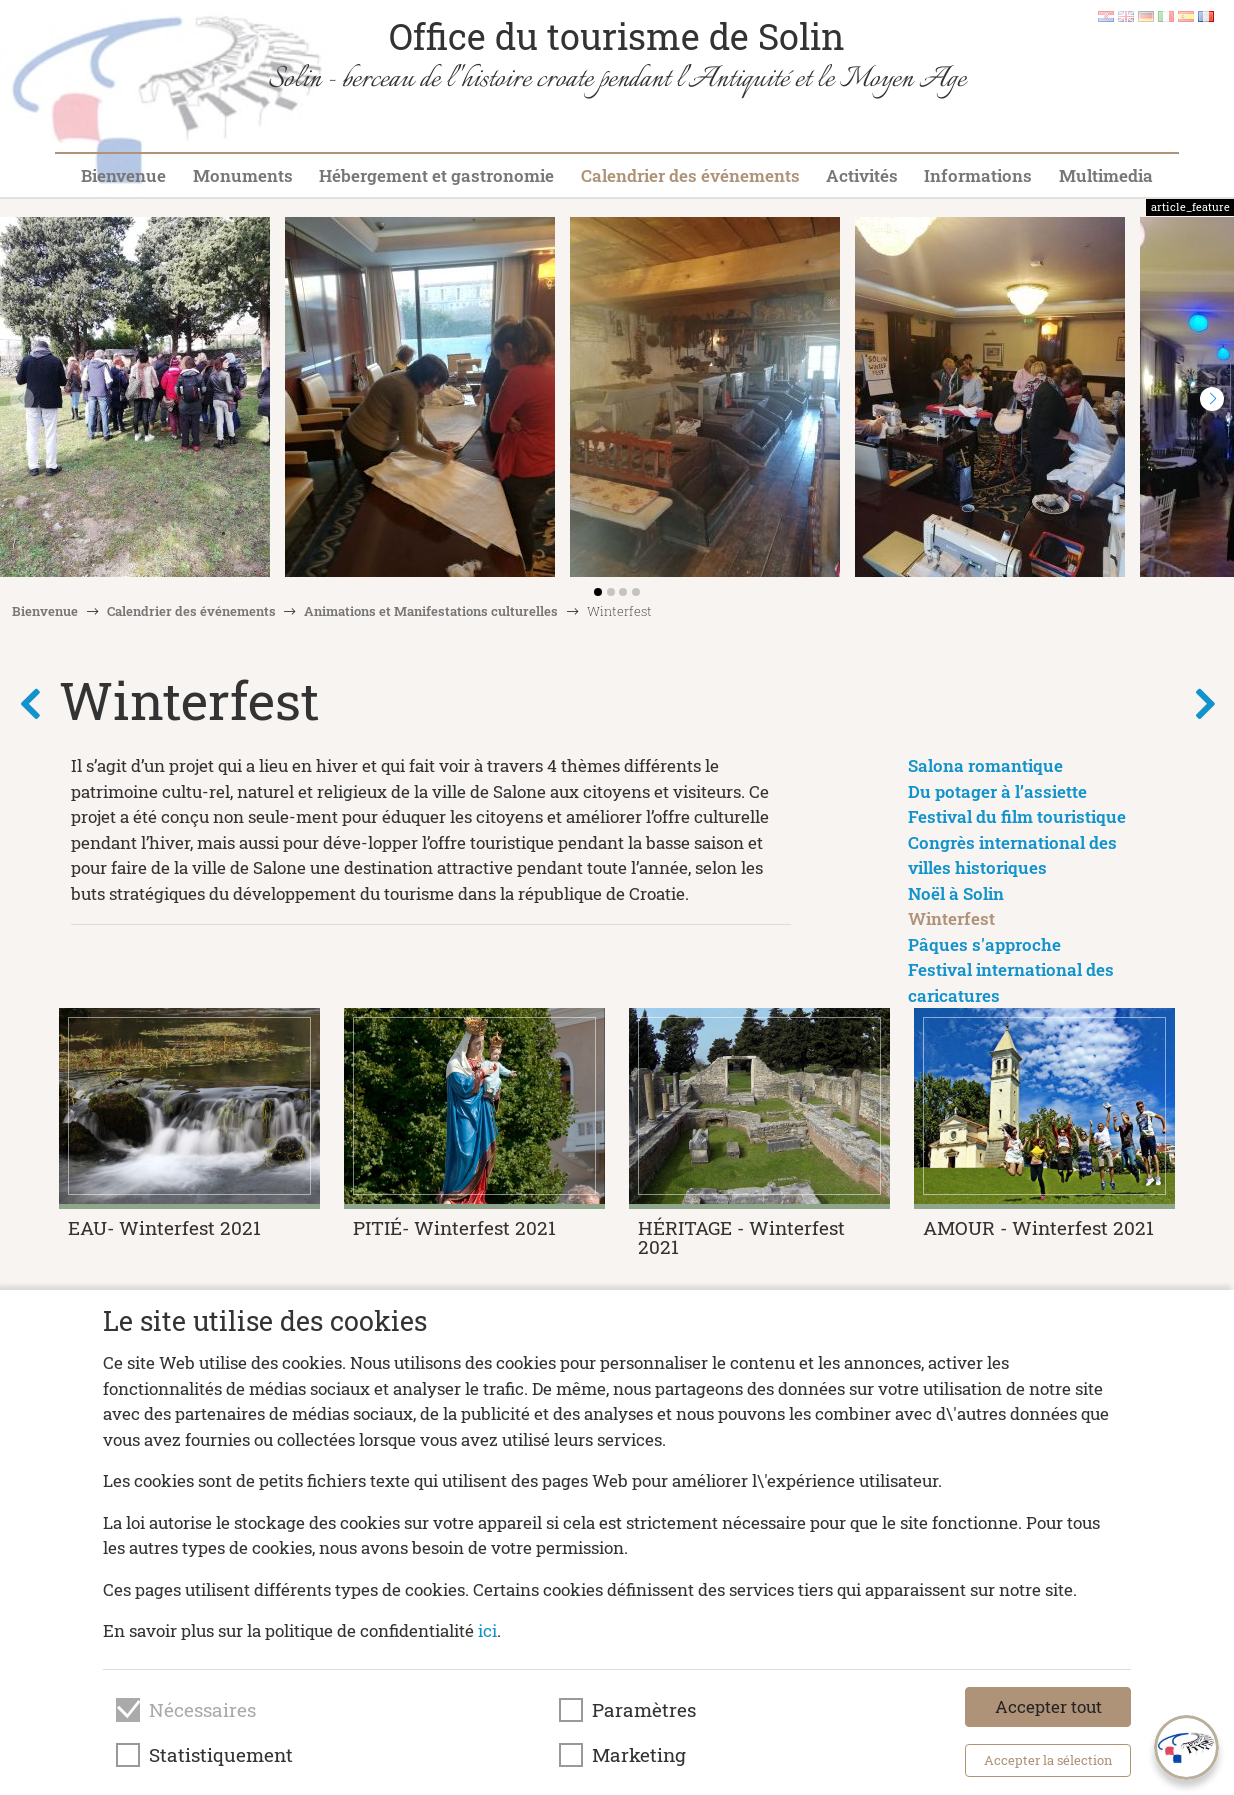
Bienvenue (123, 175)
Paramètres (644, 1710)
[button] (1212, 399)
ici (487, 1630)
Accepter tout (1048, 1706)
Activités (862, 175)
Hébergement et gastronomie (436, 175)
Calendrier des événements (690, 175)
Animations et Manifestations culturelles (431, 611)
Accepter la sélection (1048, 1760)
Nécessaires (202, 1710)
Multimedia (1106, 175)
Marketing (639, 1755)
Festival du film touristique (1017, 816)
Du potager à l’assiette (997, 791)
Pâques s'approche (984, 944)
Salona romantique (985, 765)
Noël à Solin (956, 893)
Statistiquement (221, 1755)
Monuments (243, 175)
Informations (978, 175)
